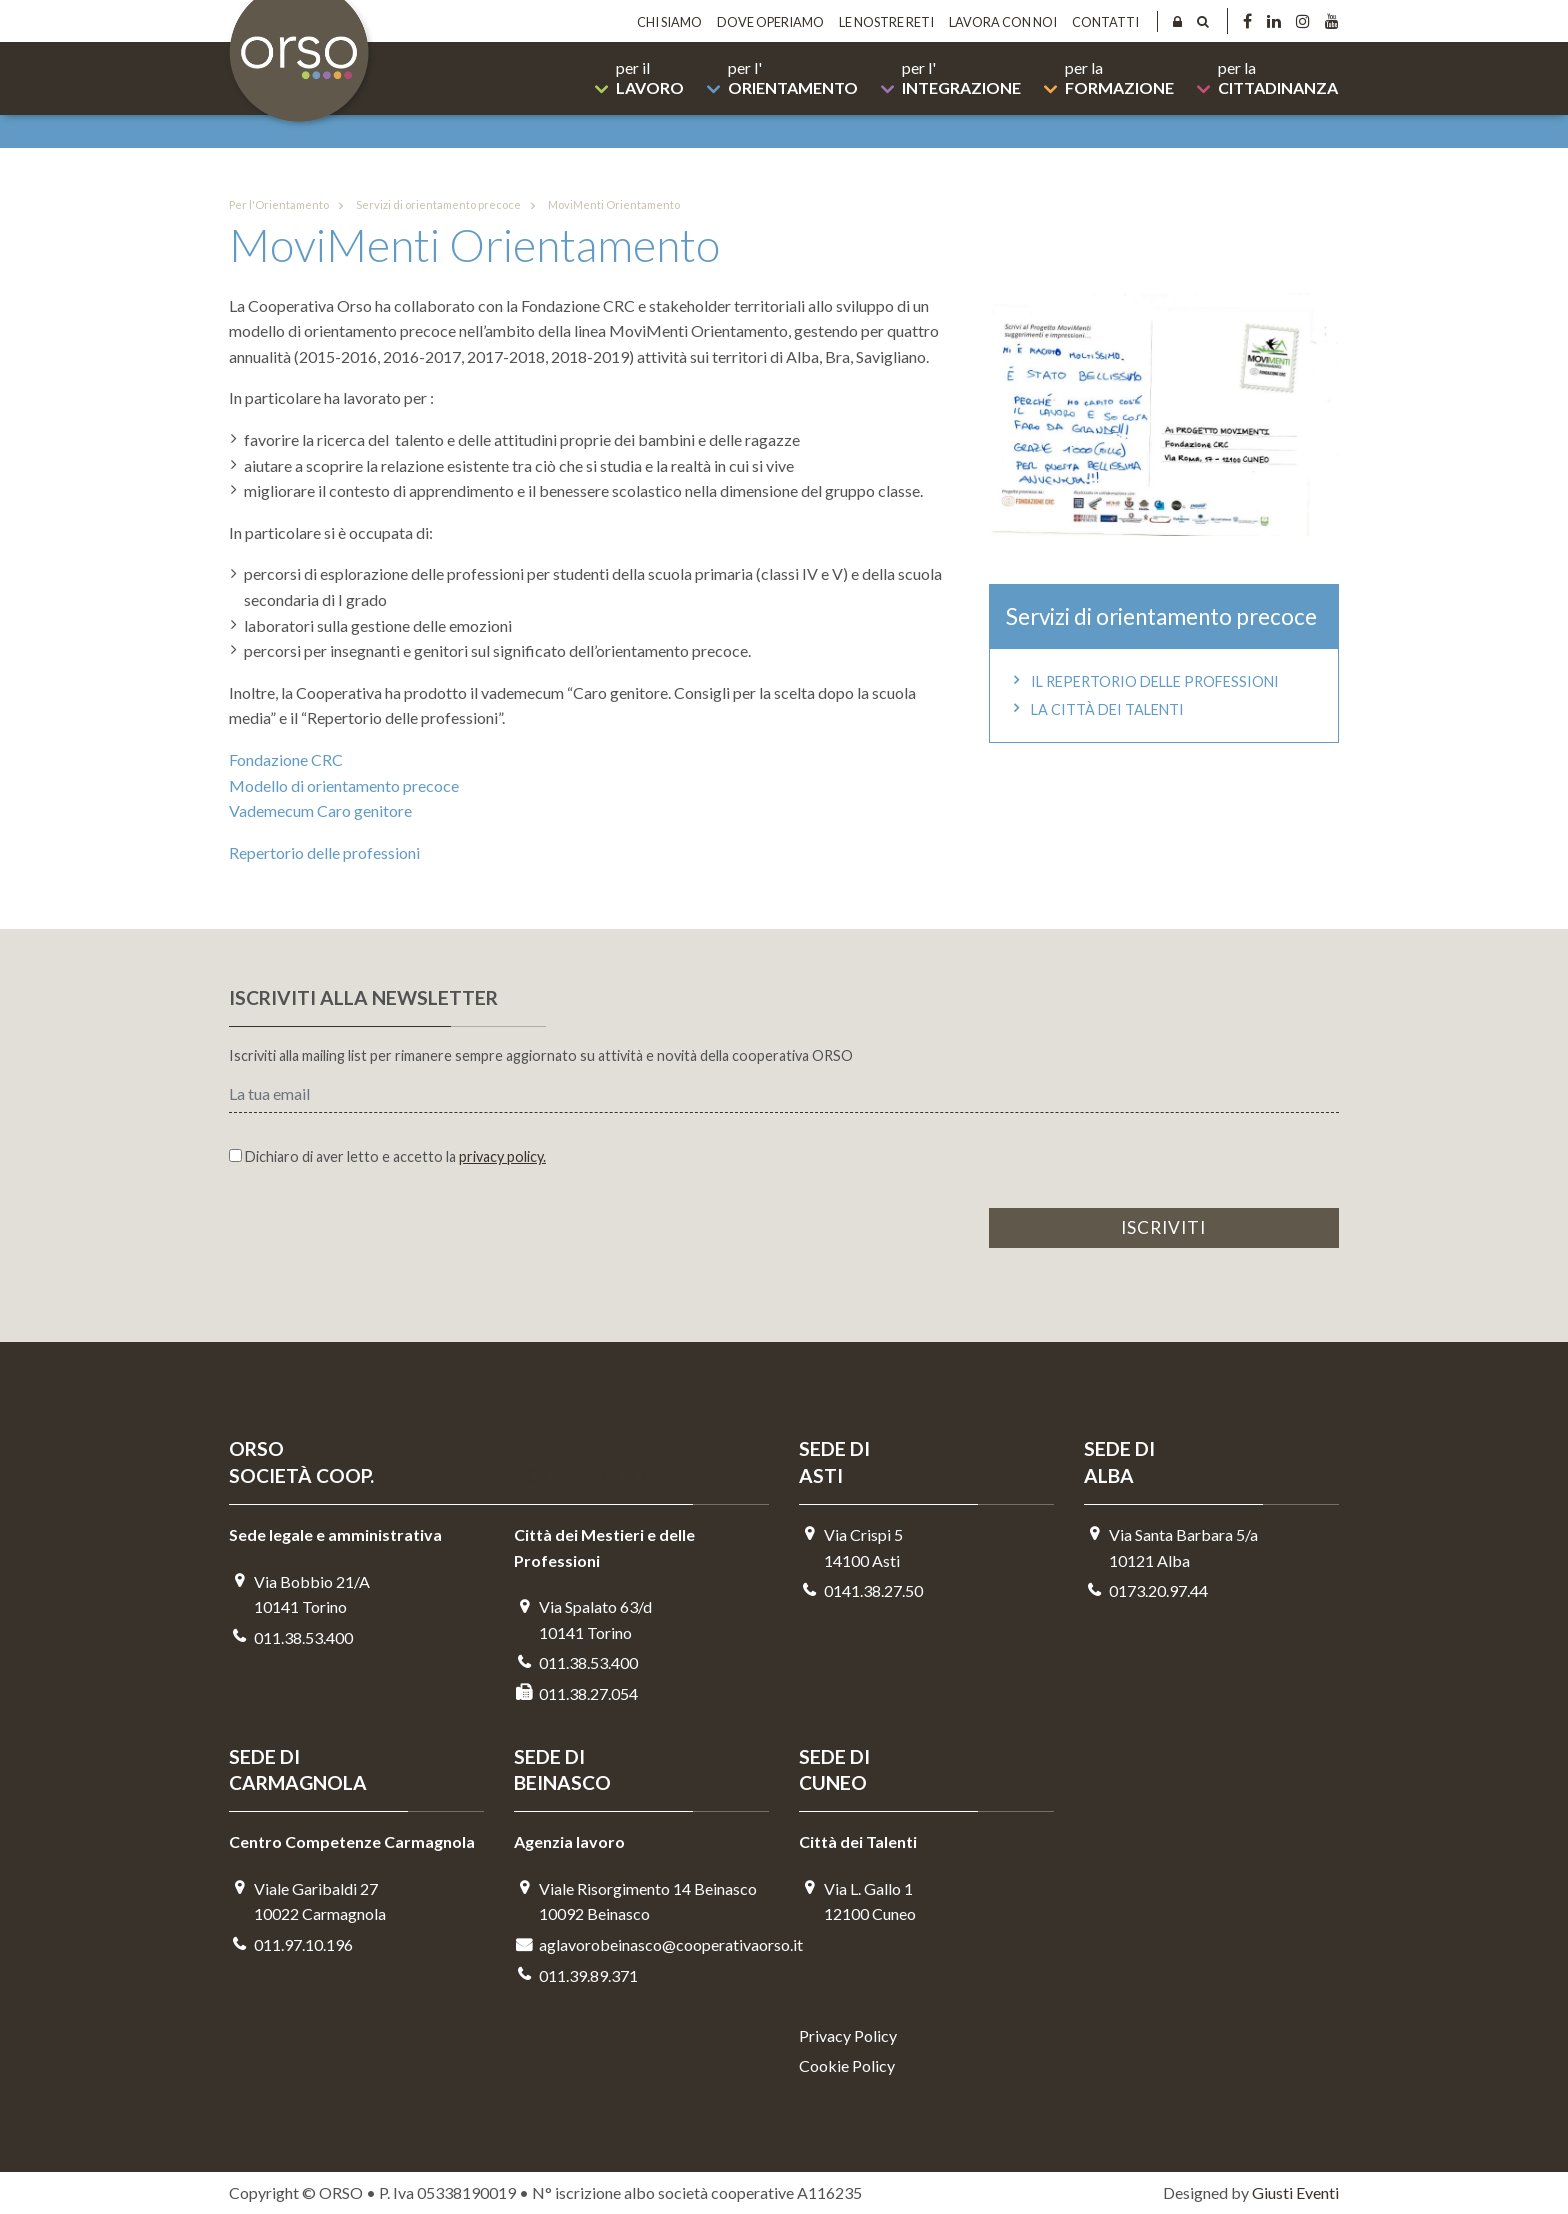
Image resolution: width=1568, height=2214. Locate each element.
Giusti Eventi (1295, 2192)
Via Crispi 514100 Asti (851, 1547)
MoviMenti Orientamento (601, 205)
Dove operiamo (770, 22)
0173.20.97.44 (1146, 1590)
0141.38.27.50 (861, 1590)
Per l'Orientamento (279, 204)
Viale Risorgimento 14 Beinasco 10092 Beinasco (635, 1901)
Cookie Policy (847, 2065)
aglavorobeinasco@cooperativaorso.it (641, 1944)
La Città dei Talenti (1095, 709)
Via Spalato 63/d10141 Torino (583, 1619)
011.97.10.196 (291, 1944)
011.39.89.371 (576, 1975)
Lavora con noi (1003, 22)
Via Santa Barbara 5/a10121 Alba (1171, 1547)
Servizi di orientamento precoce (426, 205)
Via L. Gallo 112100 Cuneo (857, 1901)
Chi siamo (669, 22)
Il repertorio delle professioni (1142, 681)
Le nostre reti (886, 22)
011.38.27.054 (576, 1693)
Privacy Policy (848, 2035)
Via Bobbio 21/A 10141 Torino (299, 1594)
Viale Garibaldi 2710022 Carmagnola (307, 1901)
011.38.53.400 (291, 1637)
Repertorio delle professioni (324, 852)
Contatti (1105, 22)
